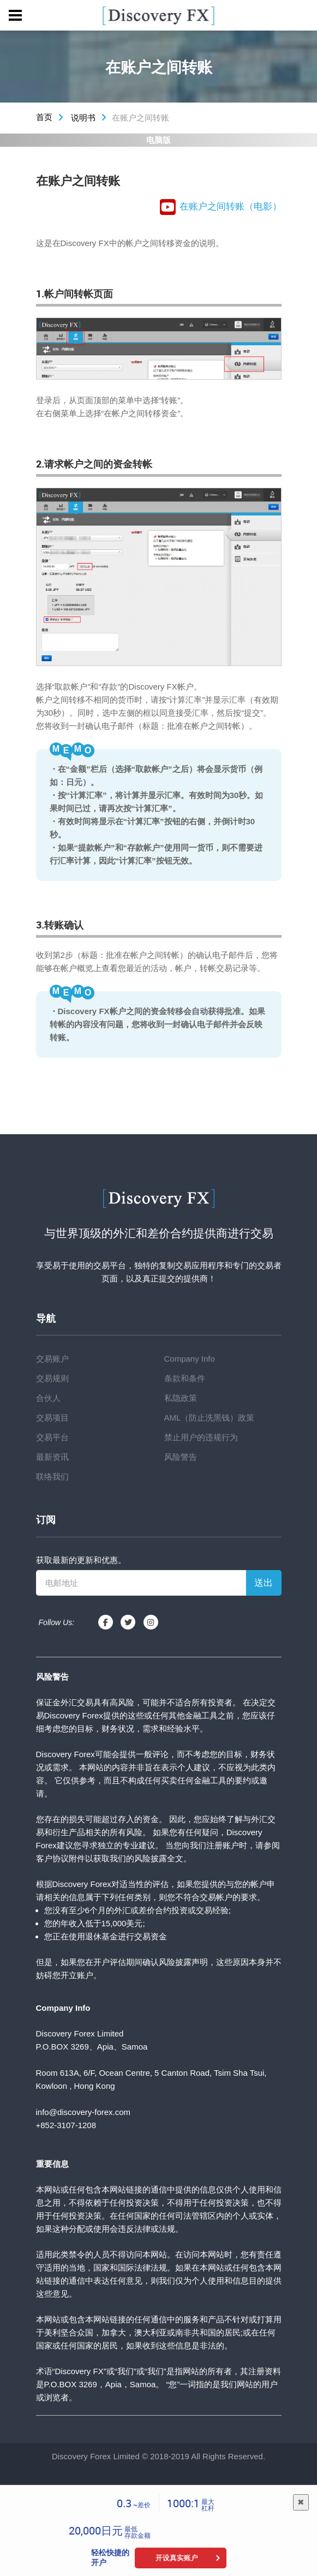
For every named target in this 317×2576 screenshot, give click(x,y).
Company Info (189, 1358)
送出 (263, 1583)
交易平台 (52, 1437)
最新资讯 (52, 1456)
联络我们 (52, 1476)
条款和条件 (184, 1378)
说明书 (83, 117)
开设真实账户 (176, 2558)
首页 (44, 117)
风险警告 (180, 1456)
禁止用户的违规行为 (201, 1437)
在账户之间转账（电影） (221, 207)
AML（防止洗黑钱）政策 (209, 1417)
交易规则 (52, 1378)
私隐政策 (180, 1398)
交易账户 (52, 1358)
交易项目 (52, 1417)
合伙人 (48, 1398)
